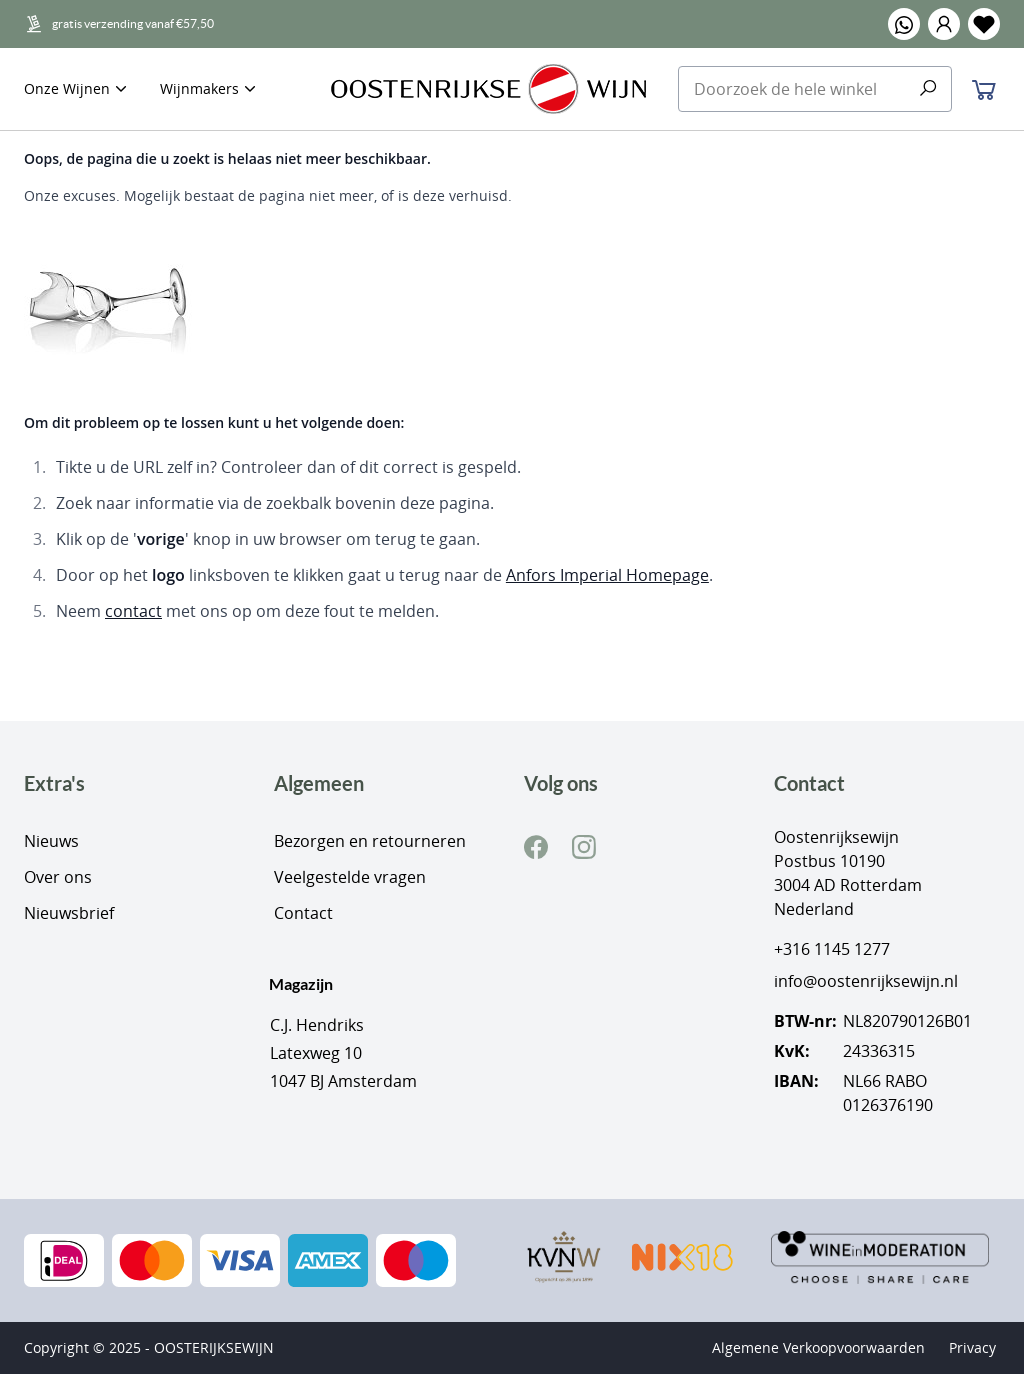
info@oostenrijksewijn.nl (866, 981)
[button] (944, 24)
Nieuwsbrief (69, 913)
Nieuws (51, 841)
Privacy (972, 1347)
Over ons (58, 877)
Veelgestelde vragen (350, 877)
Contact (303, 913)
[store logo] (488, 89)
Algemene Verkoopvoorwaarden (818, 1347)
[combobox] (815, 89)
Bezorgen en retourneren (370, 841)
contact (133, 611)
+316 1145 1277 (832, 949)
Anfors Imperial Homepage (607, 575)
